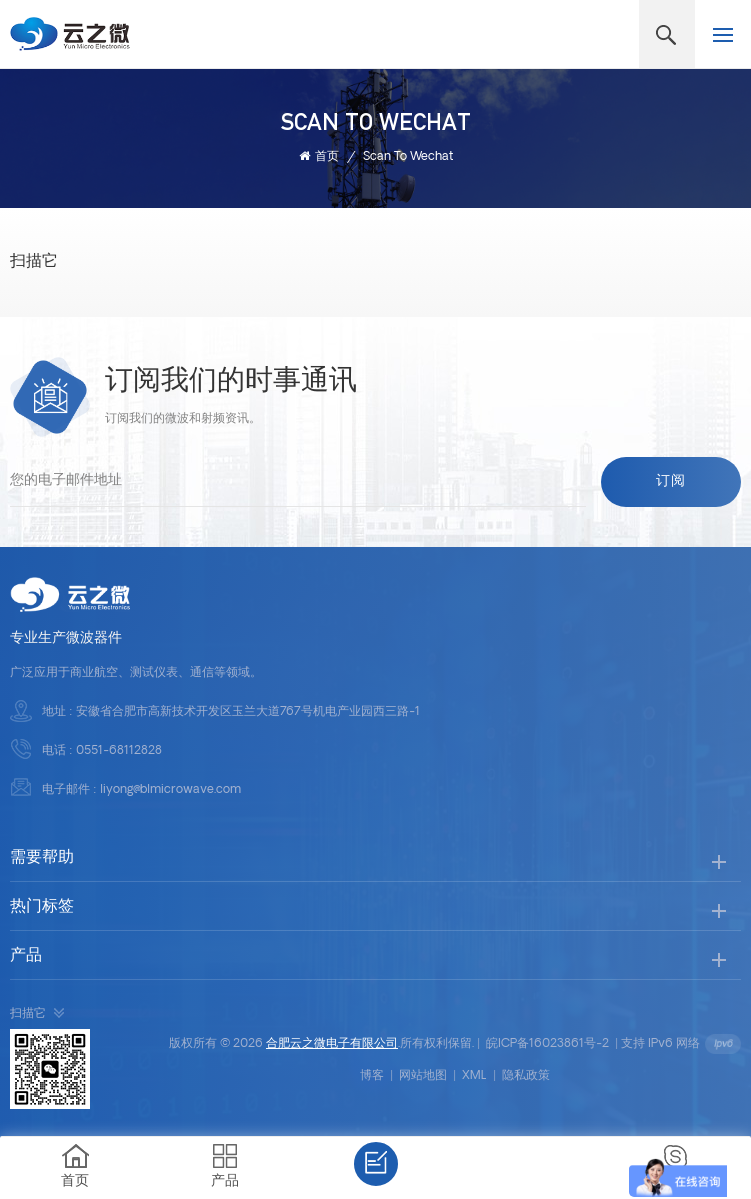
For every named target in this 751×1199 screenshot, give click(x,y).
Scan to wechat (408, 157)
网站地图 (423, 1076)
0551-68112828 (119, 751)
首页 (319, 156)
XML (474, 1076)
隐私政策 (526, 1076)
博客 (372, 1076)
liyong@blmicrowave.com (170, 790)
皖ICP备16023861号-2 (547, 1044)
